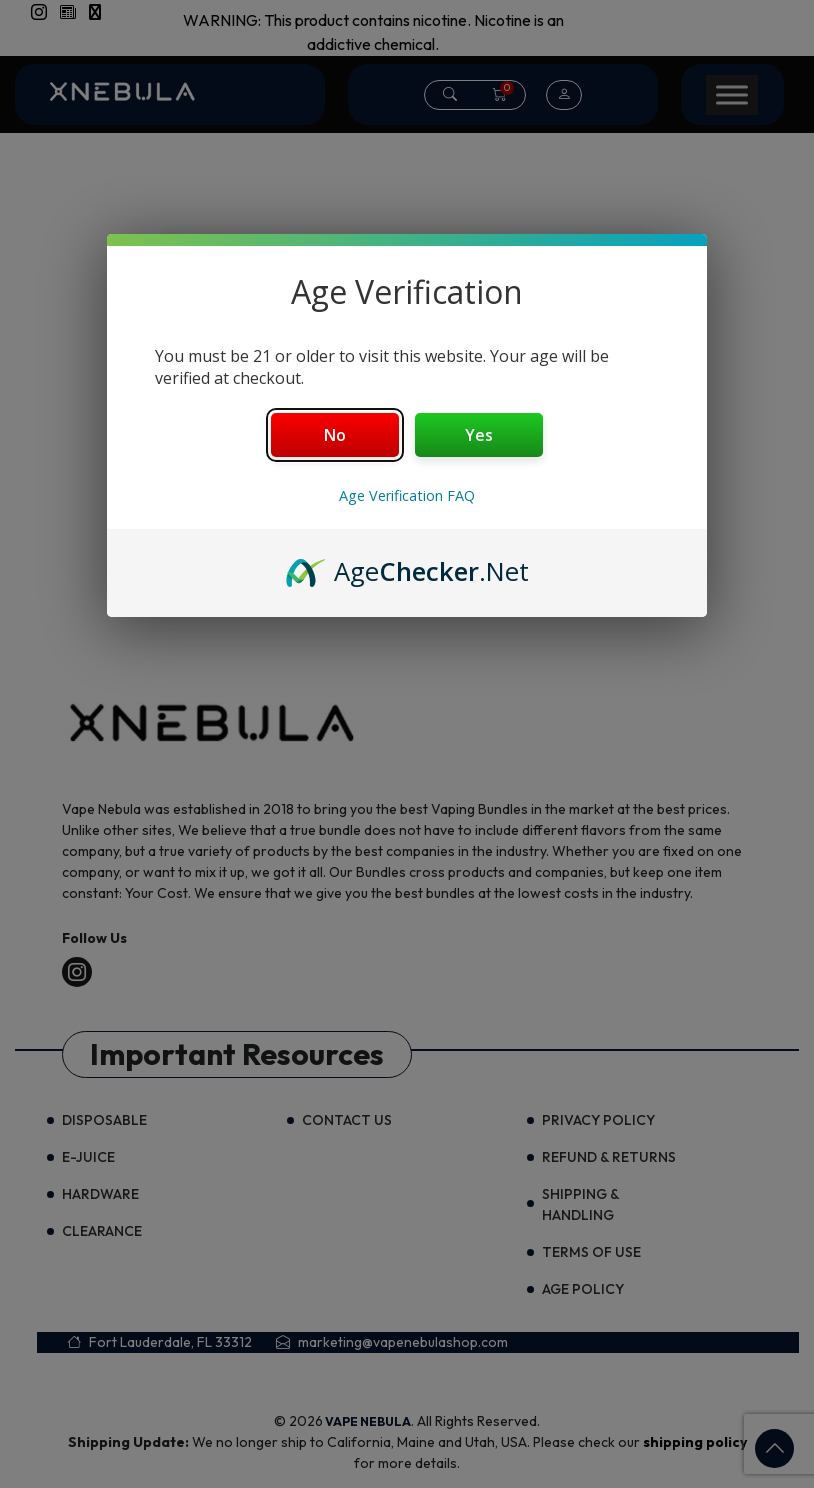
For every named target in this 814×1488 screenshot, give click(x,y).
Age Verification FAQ (407, 495)
